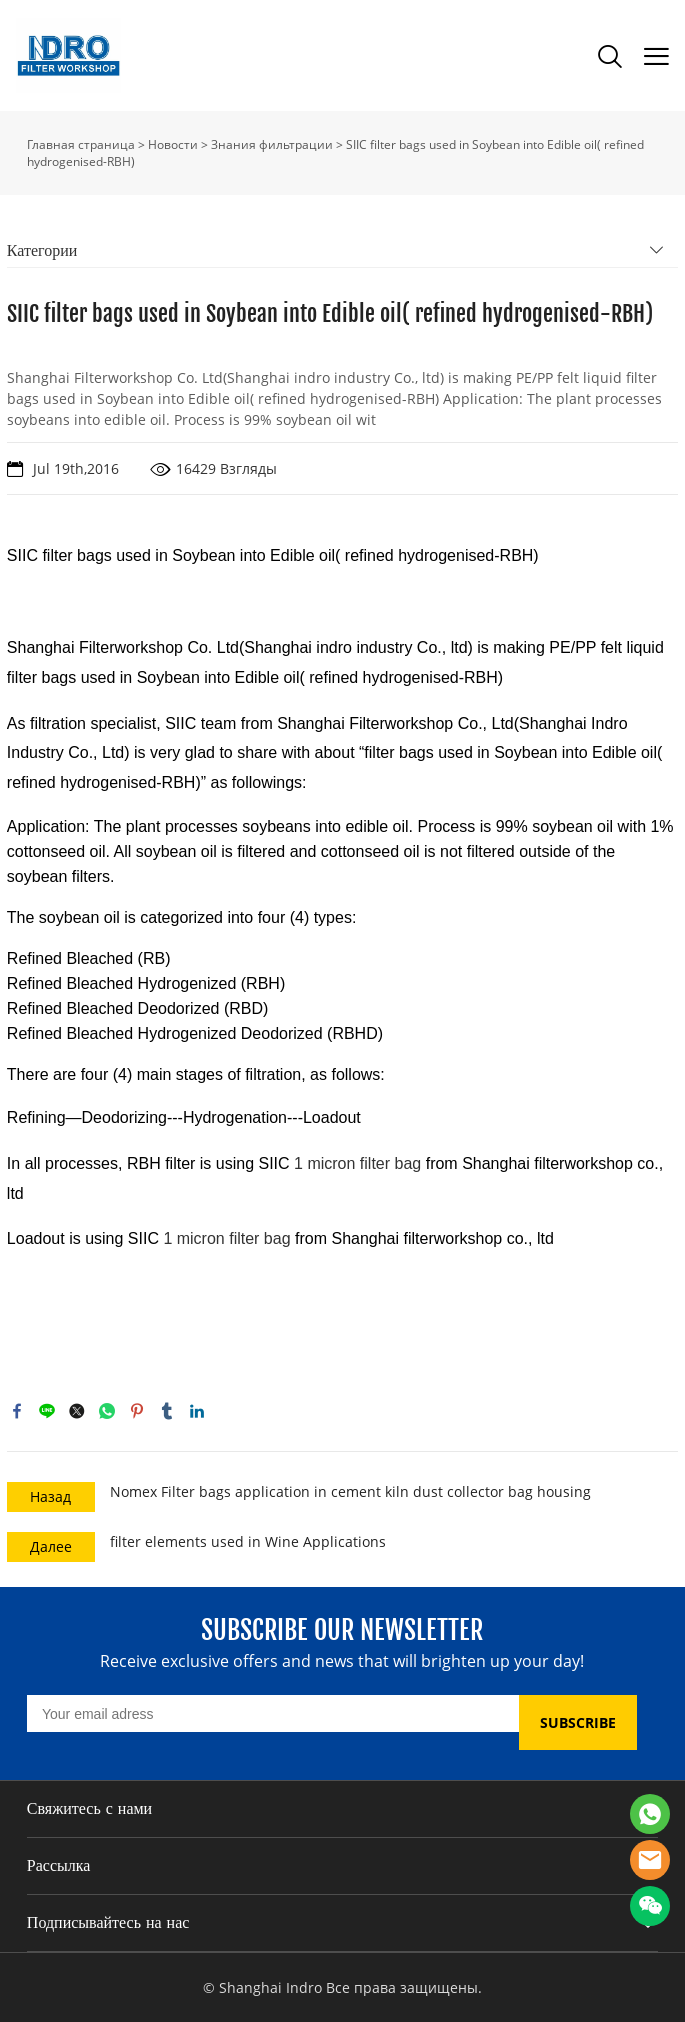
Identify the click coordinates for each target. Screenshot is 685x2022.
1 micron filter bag (357, 1163)
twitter (77, 1411)
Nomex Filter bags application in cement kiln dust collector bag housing (350, 1491)
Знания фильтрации (272, 144)
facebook (17, 1411)
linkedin (197, 1411)
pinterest (137, 1411)
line (47, 1411)
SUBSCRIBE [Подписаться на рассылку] (578, 1722)
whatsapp (107, 1411)
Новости (173, 144)
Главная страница (81, 144)
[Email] (273, 1713)
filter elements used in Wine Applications (248, 1541)
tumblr (167, 1411)
